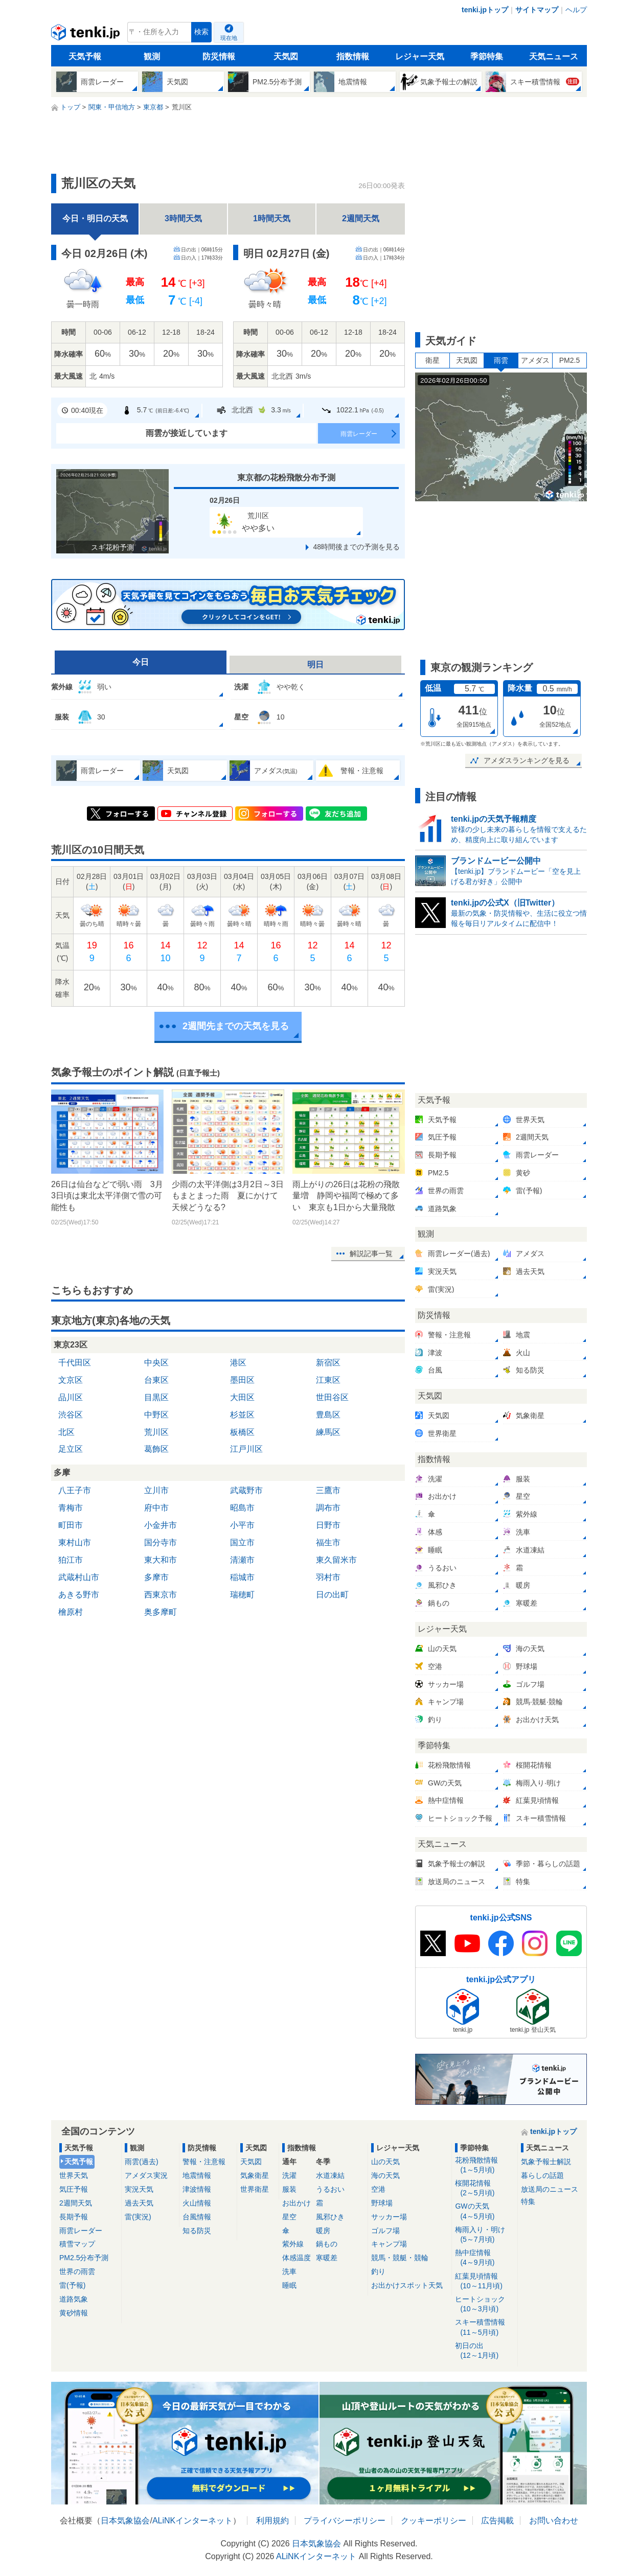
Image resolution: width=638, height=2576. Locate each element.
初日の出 (484, 2350)
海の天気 (385, 2175)
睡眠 (289, 2285)
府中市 (156, 1507)
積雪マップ (77, 2244)
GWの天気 (484, 2211)
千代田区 (74, 1362)
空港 (378, 2189)
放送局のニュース (549, 2189)
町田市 (70, 1525)
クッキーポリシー (433, 2520)
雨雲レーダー (358, 433)
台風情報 (197, 2217)
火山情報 (197, 2203)
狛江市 (70, 1560)
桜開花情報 (484, 2188)
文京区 (70, 1380)
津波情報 (197, 2189)
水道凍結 (330, 2175)
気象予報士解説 (546, 2161)
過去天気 (139, 2203)
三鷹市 (328, 1490)
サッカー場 (389, 2217)
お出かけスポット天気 (407, 2285)
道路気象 (73, 2299)
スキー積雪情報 (484, 2327)
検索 (201, 32)
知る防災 (197, 2230)
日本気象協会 (125, 2520)
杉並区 (242, 1414)
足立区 (70, 1449)
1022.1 (352, 410)
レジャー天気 (419, 56)
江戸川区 (246, 1449)
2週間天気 (360, 218)
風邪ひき (330, 2217)
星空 (289, 2217)
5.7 (155, 410)
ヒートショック (484, 2304)
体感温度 (296, 2258)
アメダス (535, 360)
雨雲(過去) (141, 2161)
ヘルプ (576, 10)
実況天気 (139, 2189)
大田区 (242, 1397)
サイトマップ (536, 10)
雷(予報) (72, 2285)
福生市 (328, 1542)
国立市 (242, 1542)
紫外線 (293, 2244)
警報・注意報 (204, 2161)
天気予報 (85, 56)
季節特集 (486, 56)
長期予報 (73, 2217)
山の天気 (385, 2161)
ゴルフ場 (385, 2230)
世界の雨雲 (77, 2271)
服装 (289, 2189)
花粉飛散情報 (484, 2165)
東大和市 (160, 1560)
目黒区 (156, 1397)
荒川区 (156, 1432)
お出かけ (296, 2203)
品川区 (70, 1397)
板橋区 (242, 1432)
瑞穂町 (242, 1594)
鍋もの (326, 2244)
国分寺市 (160, 1542)
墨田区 (242, 1380)
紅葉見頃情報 (484, 2281)
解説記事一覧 (371, 1253)
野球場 (382, 2203)
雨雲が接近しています (186, 433)
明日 (315, 664)
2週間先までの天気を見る (236, 1026)
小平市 (242, 1525)
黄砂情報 (73, 2313)
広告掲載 (497, 2520)
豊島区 (328, 1414)
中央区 (156, 1362)
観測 (152, 56)
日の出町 (332, 1594)
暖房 (323, 2230)
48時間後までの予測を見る (356, 547)
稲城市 (242, 1577)
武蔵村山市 (78, 1577)
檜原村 (70, 1612)
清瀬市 (242, 1560)
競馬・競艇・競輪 (399, 2258)
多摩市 (156, 1577)
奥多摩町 (160, 1612)
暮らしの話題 (542, 2175)
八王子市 (74, 1490)
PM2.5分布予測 (83, 2258)
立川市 (156, 1490)
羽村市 (328, 1577)
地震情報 (197, 2175)
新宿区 (328, 1362)
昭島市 (242, 1507)
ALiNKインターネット (192, 2520)
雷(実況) (138, 2217)
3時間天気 (183, 218)
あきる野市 (78, 1594)
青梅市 (70, 1507)
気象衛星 (254, 2175)
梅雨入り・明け (484, 2234)
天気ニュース (553, 56)
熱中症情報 (484, 2257)
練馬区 (328, 1432)
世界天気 (73, 2175)
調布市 (328, 1507)
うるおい (330, 2189)
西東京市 (160, 1594)
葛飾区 (156, 1449)
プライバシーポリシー (344, 2520)
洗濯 (289, 2175)
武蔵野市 (246, 1490)
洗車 (289, 2271)
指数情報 (352, 56)
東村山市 (74, 1542)
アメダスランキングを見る (526, 760)
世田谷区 (332, 1397)
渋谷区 (70, 1414)
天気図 (286, 56)
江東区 (328, 1380)
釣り (378, 2271)
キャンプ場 (389, 2244)
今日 (140, 662)
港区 (238, 1362)
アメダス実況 (146, 2175)
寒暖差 (326, 2258)
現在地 (228, 38)
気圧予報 (73, 2189)
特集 (528, 2201)
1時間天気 (271, 218)
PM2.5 (569, 360)
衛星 (432, 360)
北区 (66, 1432)
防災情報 (218, 56)
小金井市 (160, 1525)
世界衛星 (254, 2189)
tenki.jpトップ (485, 10)
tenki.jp (86, 35)
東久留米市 (336, 1560)
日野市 (328, 1525)
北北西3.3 (253, 410)
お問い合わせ (553, 2520)
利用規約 (272, 2520)
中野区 (156, 1414)
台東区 (156, 1380)
